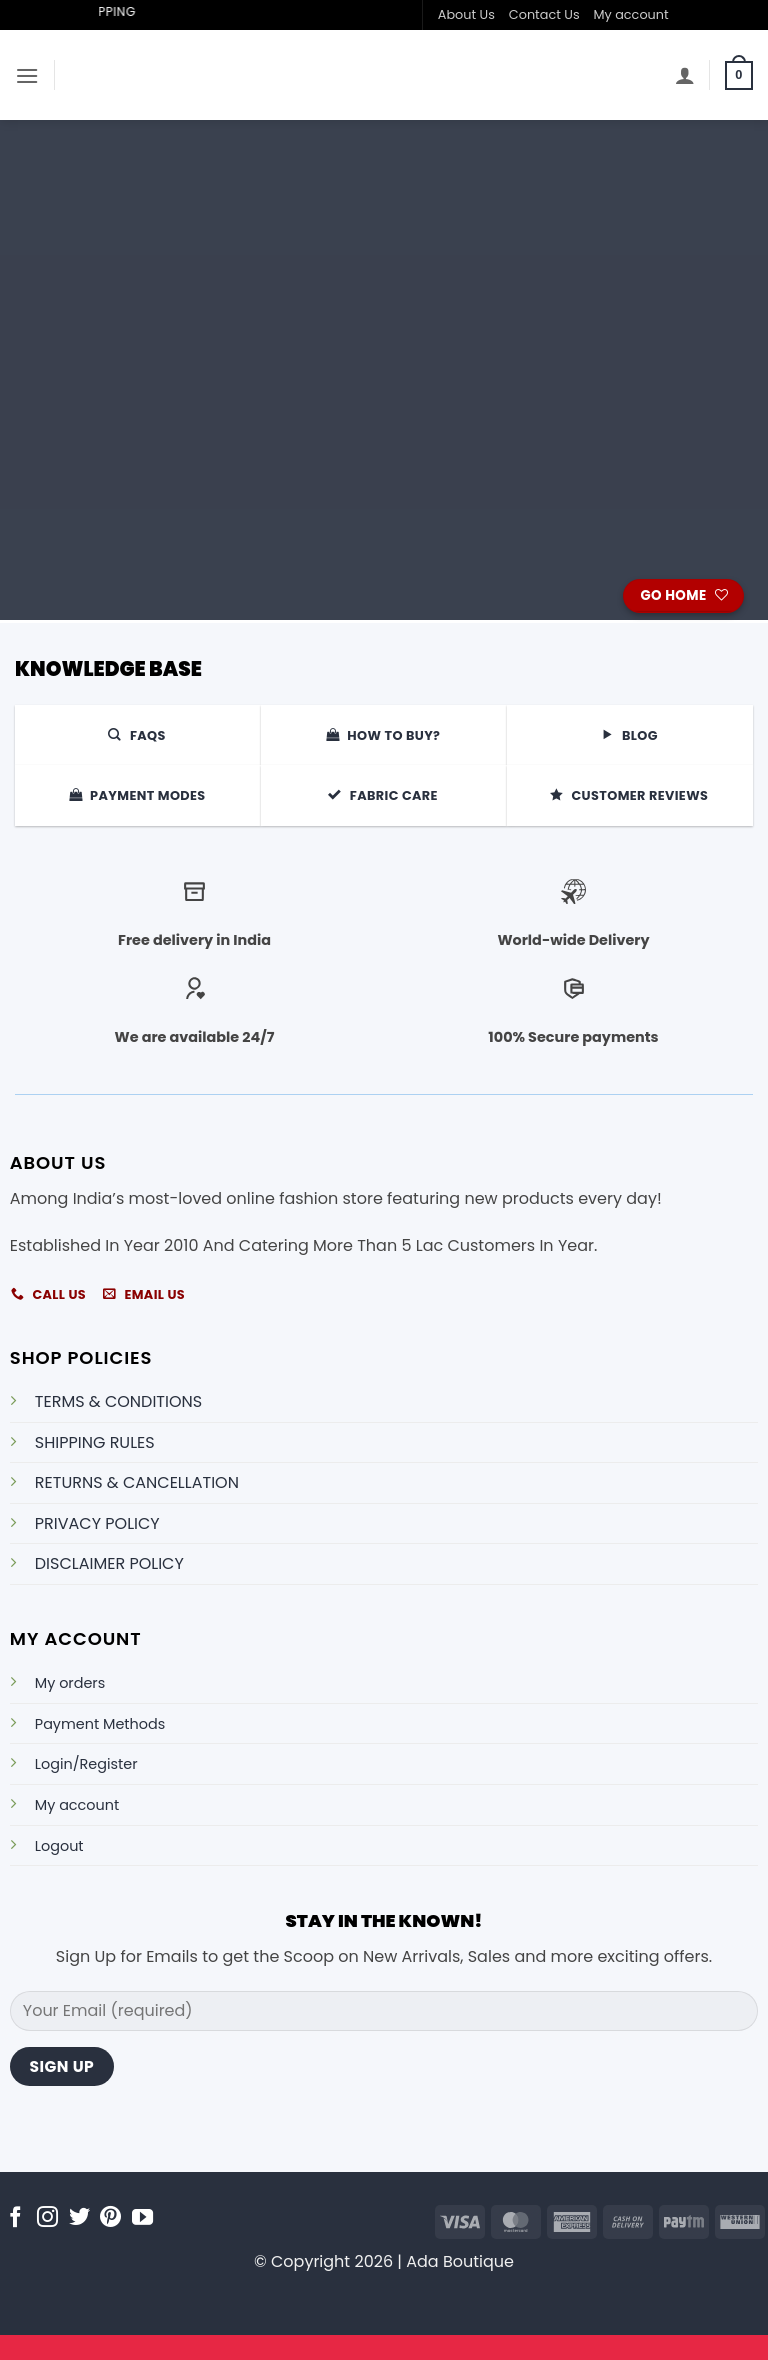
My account (631, 14)
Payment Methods (100, 1724)
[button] (27, 75)
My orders (70, 1683)
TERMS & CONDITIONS (118, 1401)
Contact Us (544, 14)
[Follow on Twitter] (79, 2218)
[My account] (685, 75)
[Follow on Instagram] (47, 2218)
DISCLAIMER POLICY (109, 1563)
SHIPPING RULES (95, 1442)
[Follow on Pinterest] (110, 2218)
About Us (466, 14)
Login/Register (86, 1764)
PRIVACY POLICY (97, 1523)
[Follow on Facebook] (15, 2218)
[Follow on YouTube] (142, 2218)
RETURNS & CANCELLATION (137, 1482)
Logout (59, 1846)
